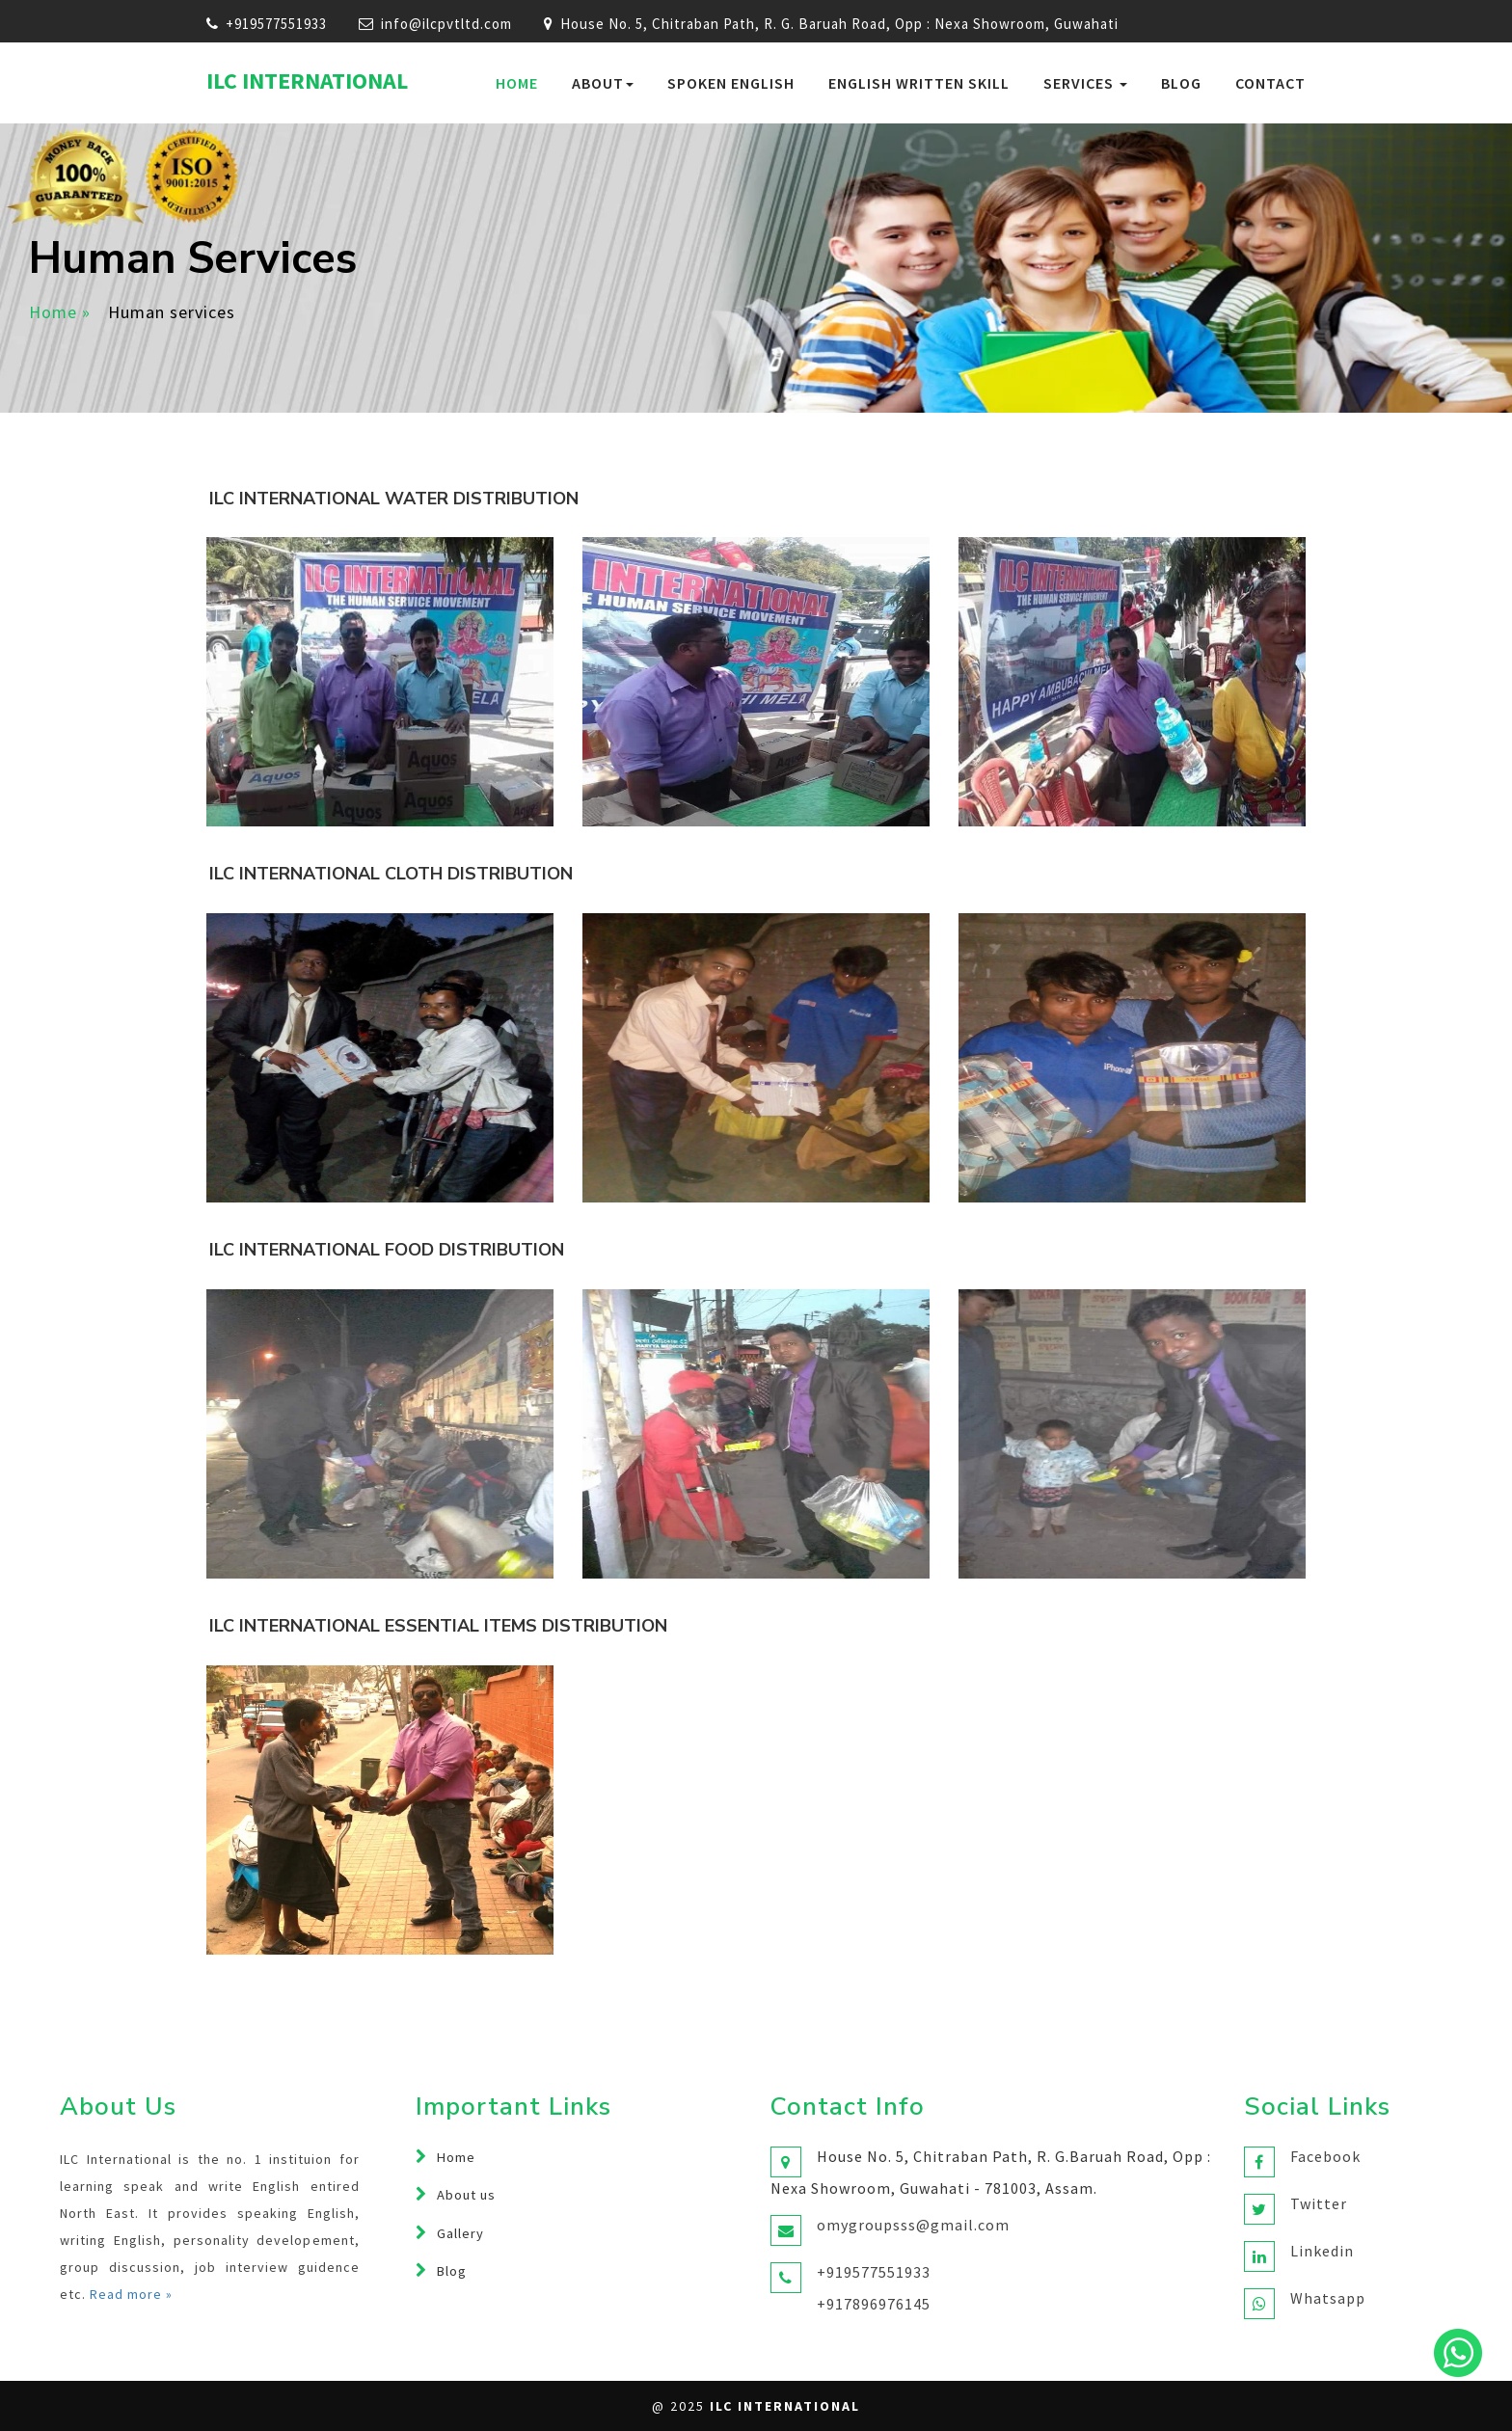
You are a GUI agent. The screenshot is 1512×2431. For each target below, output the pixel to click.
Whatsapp (1327, 2298)
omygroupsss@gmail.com (913, 2224)
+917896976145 (874, 2303)
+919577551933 (276, 23)
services (1085, 83)
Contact (1270, 83)
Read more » (131, 2294)
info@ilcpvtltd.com (446, 23)
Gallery (460, 2233)
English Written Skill (919, 83)
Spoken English (731, 83)
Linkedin (1322, 2250)
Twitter (1318, 2203)
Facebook (1325, 2156)
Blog (1181, 83)
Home (517, 83)
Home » (60, 312)
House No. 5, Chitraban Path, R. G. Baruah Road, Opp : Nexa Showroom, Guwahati (831, 23)
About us (466, 2194)
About (603, 83)
